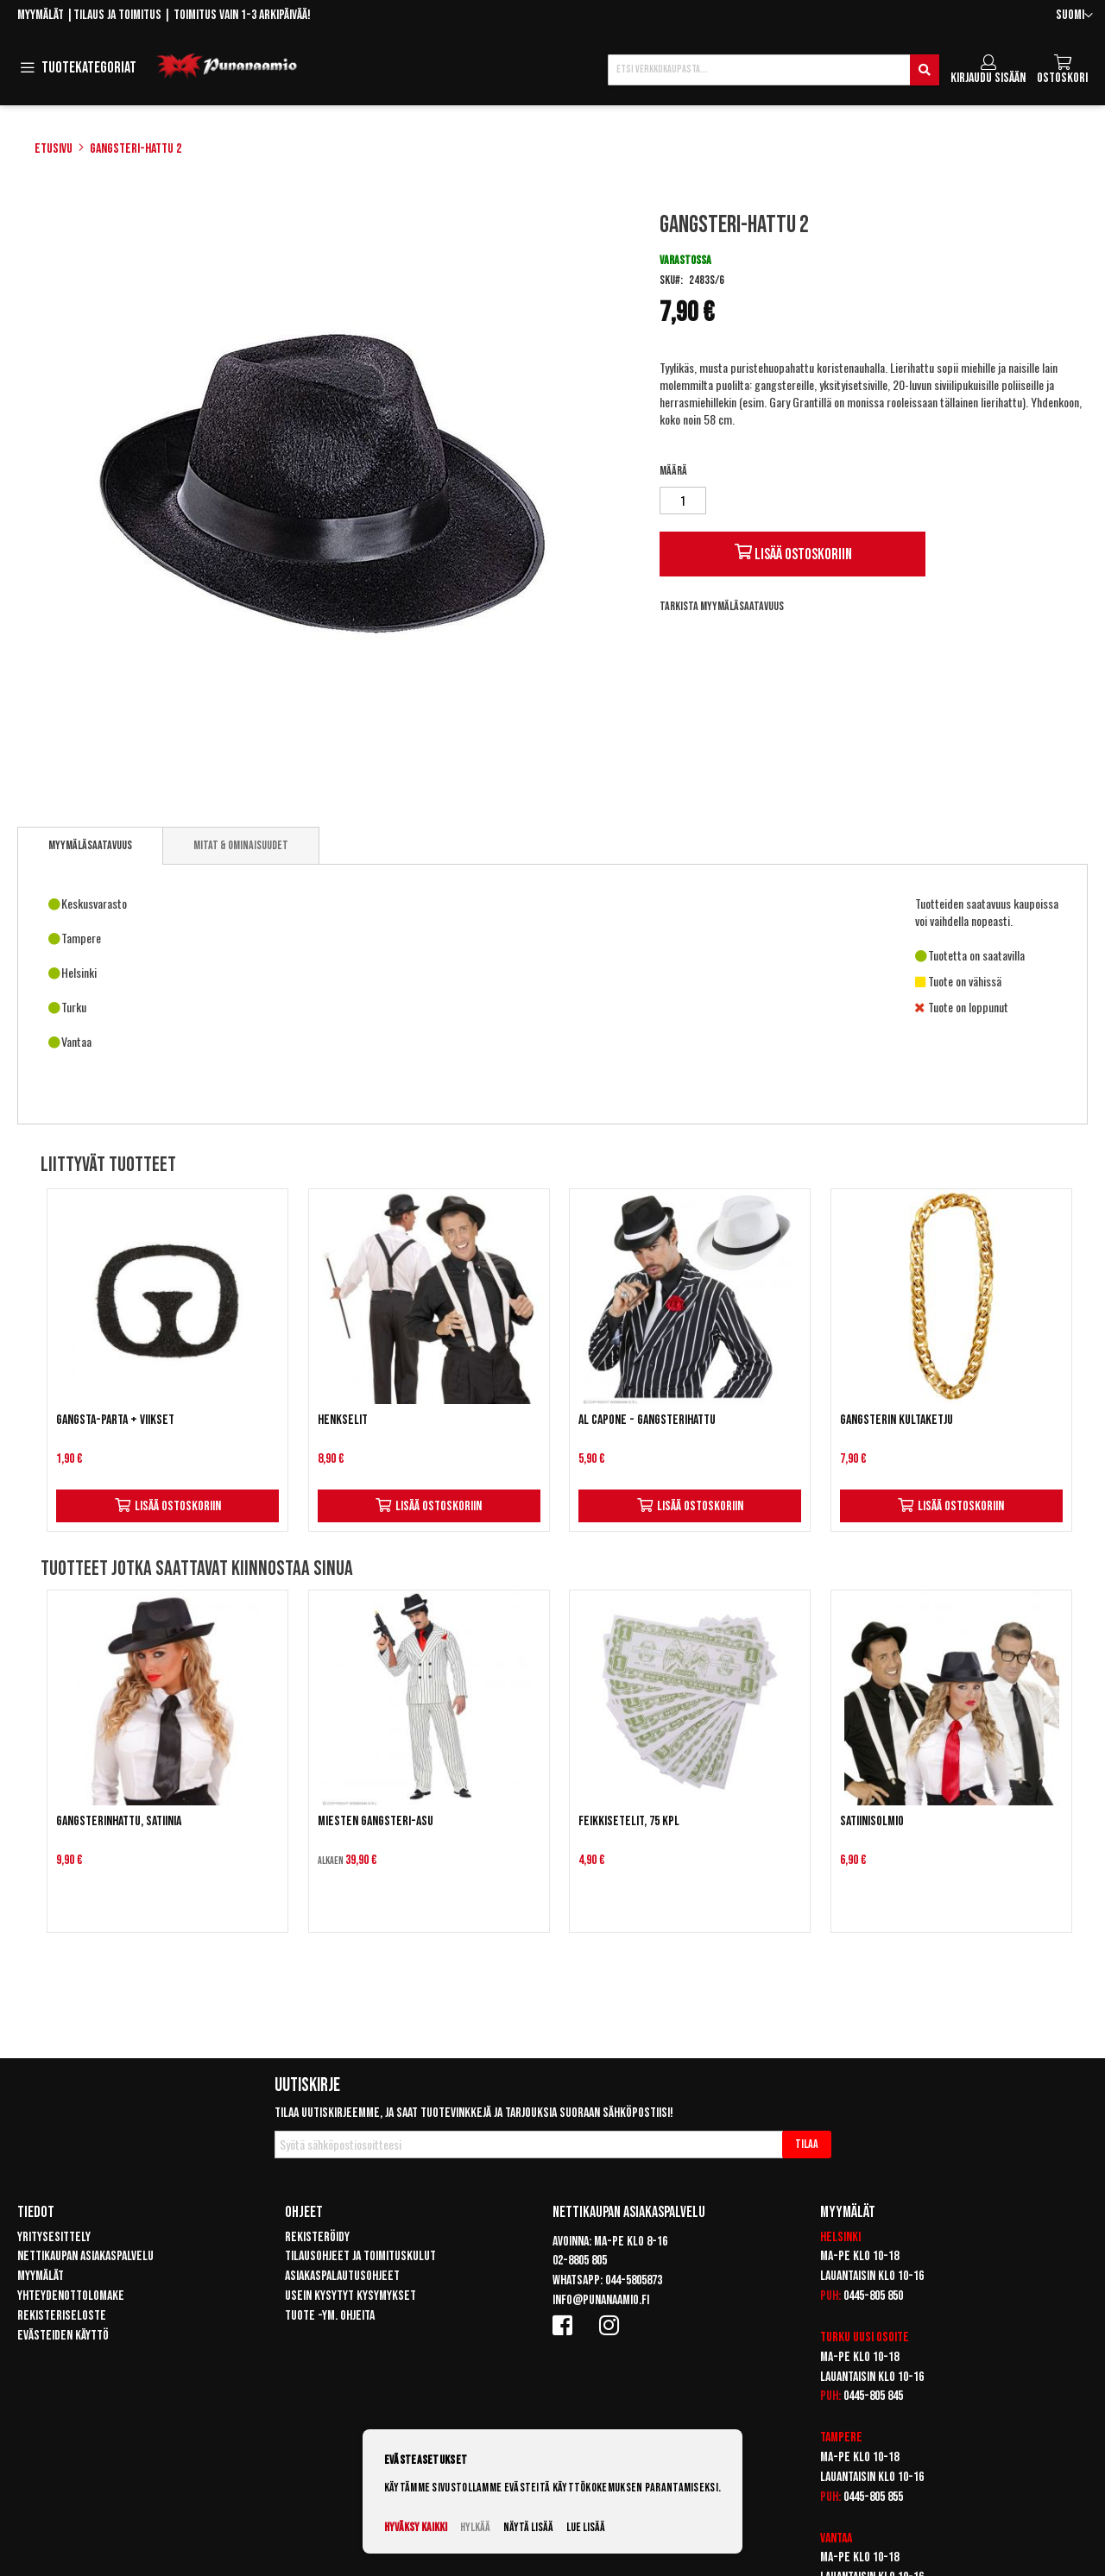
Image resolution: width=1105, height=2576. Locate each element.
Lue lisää (585, 2527)
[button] (1074, 16)
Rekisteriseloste (61, 2316)
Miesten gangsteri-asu (375, 1821)
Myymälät (40, 15)
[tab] (90, 846)
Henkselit (343, 1420)
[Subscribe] (806, 2144)
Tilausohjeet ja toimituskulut (360, 2256)
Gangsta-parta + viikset (115, 1420)
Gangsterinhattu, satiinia (118, 1821)
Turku (835, 2337)
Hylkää (475, 2527)
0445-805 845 (873, 2396)
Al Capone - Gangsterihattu (647, 1420)
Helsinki (840, 2237)
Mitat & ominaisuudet (240, 845)
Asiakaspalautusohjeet (342, 2276)
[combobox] (773, 69)
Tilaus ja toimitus (117, 15)
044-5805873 (633, 2280)
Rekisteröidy (317, 2237)
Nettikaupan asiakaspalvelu (85, 2256)
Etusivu (54, 149)
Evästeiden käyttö (63, 2335)
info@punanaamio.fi (600, 2300)
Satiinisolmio (872, 1821)
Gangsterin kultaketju (896, 1420)
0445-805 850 (873, 2296)
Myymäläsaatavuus (90, 845)
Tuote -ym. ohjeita (330, 2316)
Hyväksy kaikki (415, 2527)
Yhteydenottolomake (70, 2296)
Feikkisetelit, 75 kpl (628, 1821)
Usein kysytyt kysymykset (350, 2296)
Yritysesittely (54, 2237)
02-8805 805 (579, 2260)
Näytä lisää (528, 2527)
